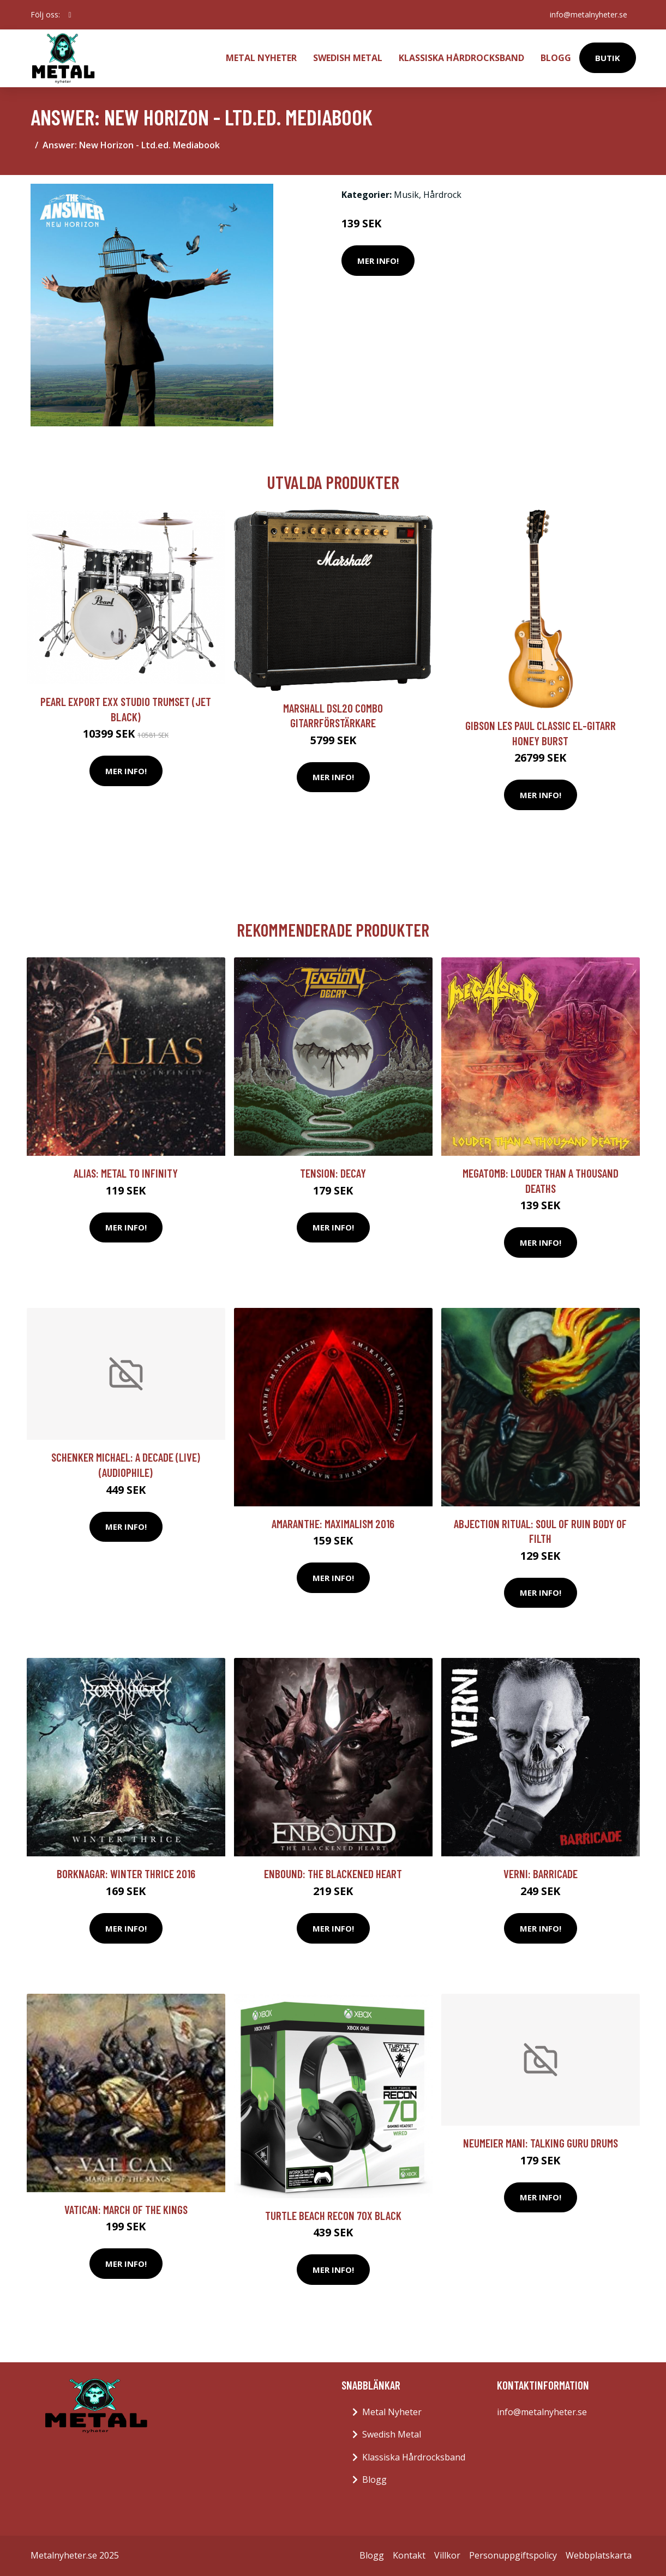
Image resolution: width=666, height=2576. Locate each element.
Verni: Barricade (540, 1873)
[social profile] (70, 14)
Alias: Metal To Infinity (126, 1173)
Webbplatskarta (599, 2555)
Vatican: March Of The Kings (126, 2209)
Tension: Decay (333, 1173)
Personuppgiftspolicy (513, 2555)
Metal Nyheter (261, 58)
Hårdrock (442, 195)
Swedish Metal (347, 58)
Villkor (447, 2555)
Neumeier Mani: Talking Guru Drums (540, 2143)
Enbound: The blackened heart (333, 1873)
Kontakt (409, 2555)
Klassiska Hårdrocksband (461, 58)
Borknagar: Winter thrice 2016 (126, 1873)
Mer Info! (378, 260)
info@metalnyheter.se (588, 14)
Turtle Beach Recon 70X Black (333, 2215)
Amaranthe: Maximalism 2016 (333, 1523)
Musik (406, 195)
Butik (607, 57)
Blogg (556, 58)
